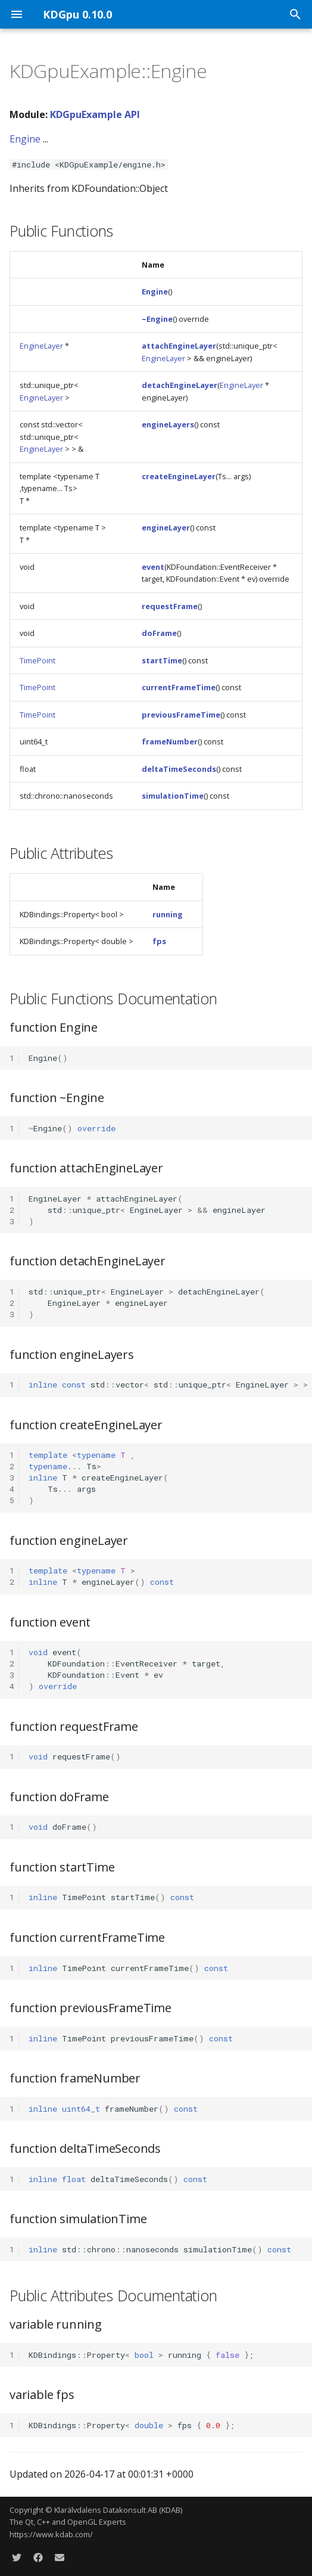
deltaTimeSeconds (179, 769)
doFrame (159, 633)
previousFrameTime (181, 714)
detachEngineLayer (179, 385)
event (153, 566)
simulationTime (173, 795)
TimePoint (37, 660)
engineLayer (166, 527)
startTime (162, 660)
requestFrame (170, 606)
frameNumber (170, 741)
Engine (25, 138)
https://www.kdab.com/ (51, 2534)
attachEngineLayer (179, 345)
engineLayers (168, 424)
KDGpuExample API (95, 114)
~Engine (157, 319)
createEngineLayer (179, 476)
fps (159, 941)
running (167, 914)
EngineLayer (41, 345)
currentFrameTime (179, 687)
